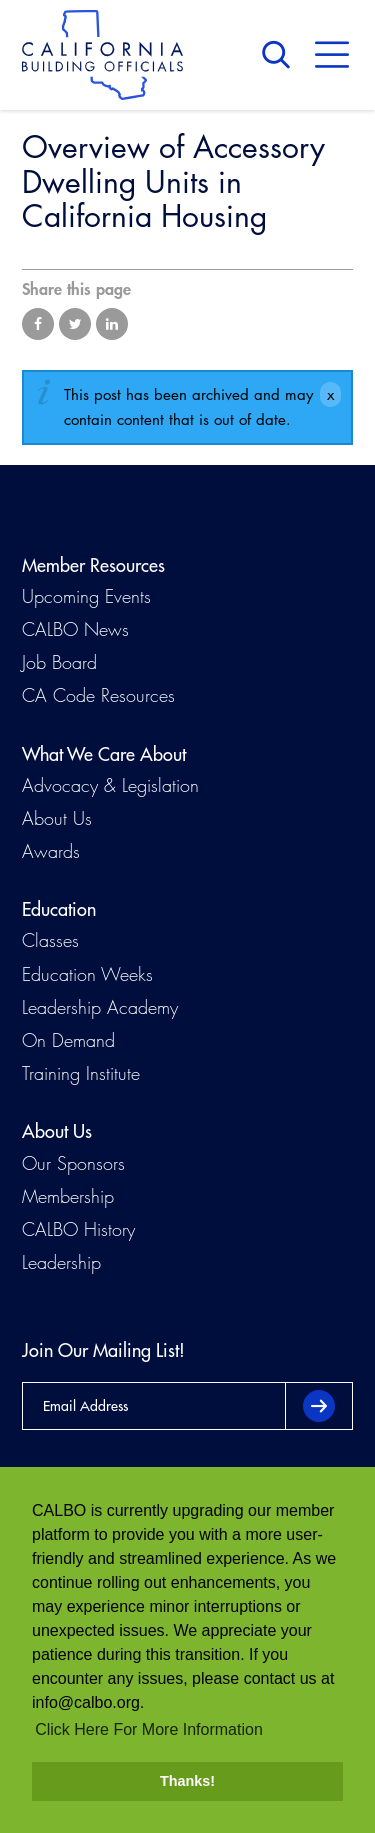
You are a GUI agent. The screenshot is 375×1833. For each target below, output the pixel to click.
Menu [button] (332, 55)
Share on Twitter (75, 324)
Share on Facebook (38, 324)
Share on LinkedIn (112, 324)
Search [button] (281, 55)
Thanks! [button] (187, 1781)
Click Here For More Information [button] (149, 1729)
